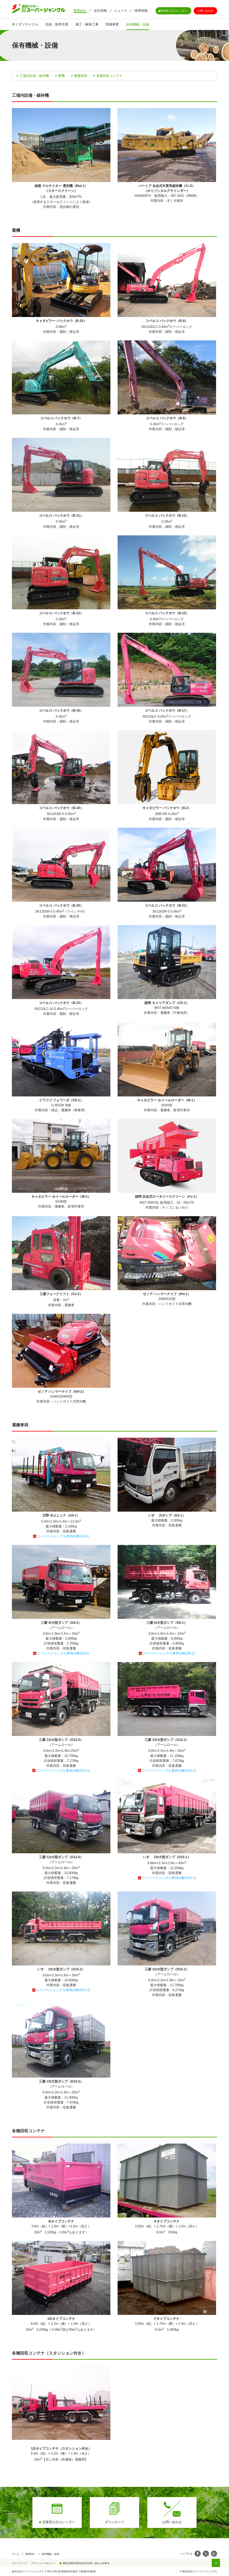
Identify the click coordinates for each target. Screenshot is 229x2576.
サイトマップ (19, 2563)
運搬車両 (80, 75)
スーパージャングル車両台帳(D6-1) (169, 1653)
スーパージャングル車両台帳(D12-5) (63, 1770)
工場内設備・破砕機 (34, 75)
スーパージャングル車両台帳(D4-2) (63, 1653)
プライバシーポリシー (43, 2563)
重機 (61, 75)
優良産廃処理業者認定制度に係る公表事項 (86, 2563)
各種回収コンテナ (109, 75)
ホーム (15, 2554)
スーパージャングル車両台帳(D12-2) (169, 1770)
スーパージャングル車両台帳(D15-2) (63, 1990)
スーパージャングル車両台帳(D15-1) (169, 1878)
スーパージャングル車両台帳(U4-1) (63, 1536)
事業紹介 (30, 2554)
